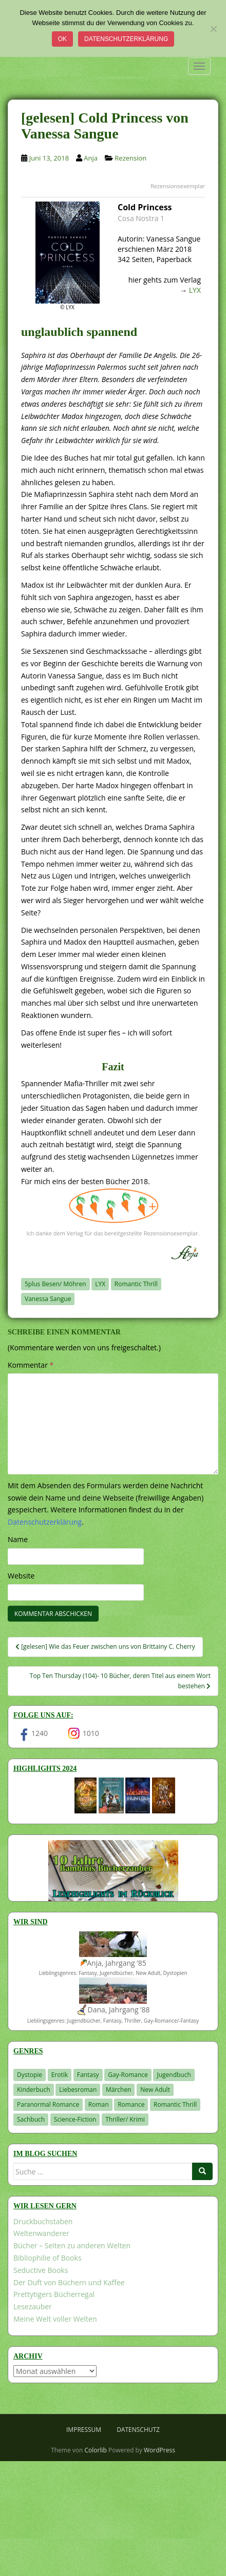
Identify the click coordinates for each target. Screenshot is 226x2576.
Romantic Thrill (136, 1284)
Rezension (130, 158)
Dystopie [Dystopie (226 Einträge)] (29, 2074)
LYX (195, 290)
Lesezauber (32, 2306)
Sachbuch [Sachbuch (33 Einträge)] (31, 2119)
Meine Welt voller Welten (55, 2319)
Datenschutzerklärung (126, 39)
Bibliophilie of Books (47, 2258)
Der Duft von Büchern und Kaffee (69, 2282)
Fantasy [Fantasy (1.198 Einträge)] (88, 2074)
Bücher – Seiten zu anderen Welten (71, 2245)
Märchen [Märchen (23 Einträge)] (118, 2089)
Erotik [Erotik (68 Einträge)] (59, 2074)
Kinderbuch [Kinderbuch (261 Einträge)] (33, 2089)
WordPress (159, 2450)
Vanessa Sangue (48, 1298)
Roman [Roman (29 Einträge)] (98, 2104)
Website (21, 1576)
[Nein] (213, 29)
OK (62, 39)
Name (18, 1539)
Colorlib (96, 2450)
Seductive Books (40, 2270)
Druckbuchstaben (42, 2221)
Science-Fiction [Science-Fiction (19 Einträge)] (75, 2119)
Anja (91, 158)
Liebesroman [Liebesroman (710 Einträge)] (78, 2089)
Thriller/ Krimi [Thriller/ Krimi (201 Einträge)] (125, 2119)
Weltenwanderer (41, 2233)
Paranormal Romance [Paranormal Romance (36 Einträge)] (48, 2104)
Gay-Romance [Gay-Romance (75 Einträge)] (128, 2074)
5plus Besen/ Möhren (55, 1284)
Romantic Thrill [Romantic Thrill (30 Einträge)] (175, 2104)
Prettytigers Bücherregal (54, 2294)
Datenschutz (138, 2429)
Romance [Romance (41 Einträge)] (131, 2104)
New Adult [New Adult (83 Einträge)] (155, 2089)
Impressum (83, 2429)
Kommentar (30, 1365)
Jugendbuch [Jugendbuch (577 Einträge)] (174, 2074)
